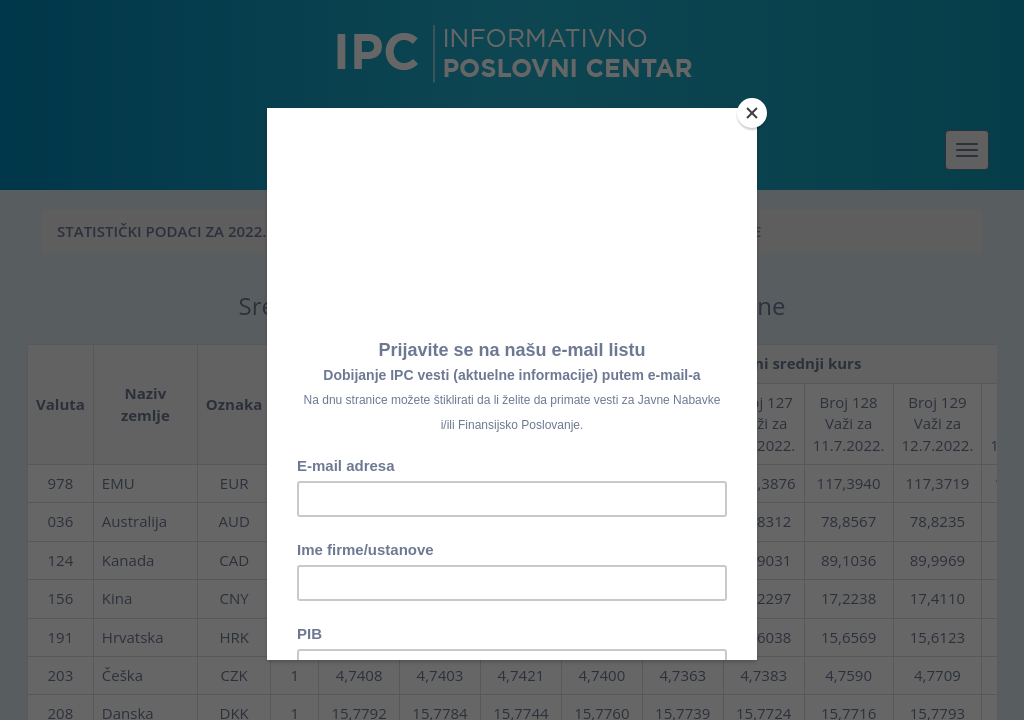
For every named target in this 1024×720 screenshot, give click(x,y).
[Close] (752, 113)
